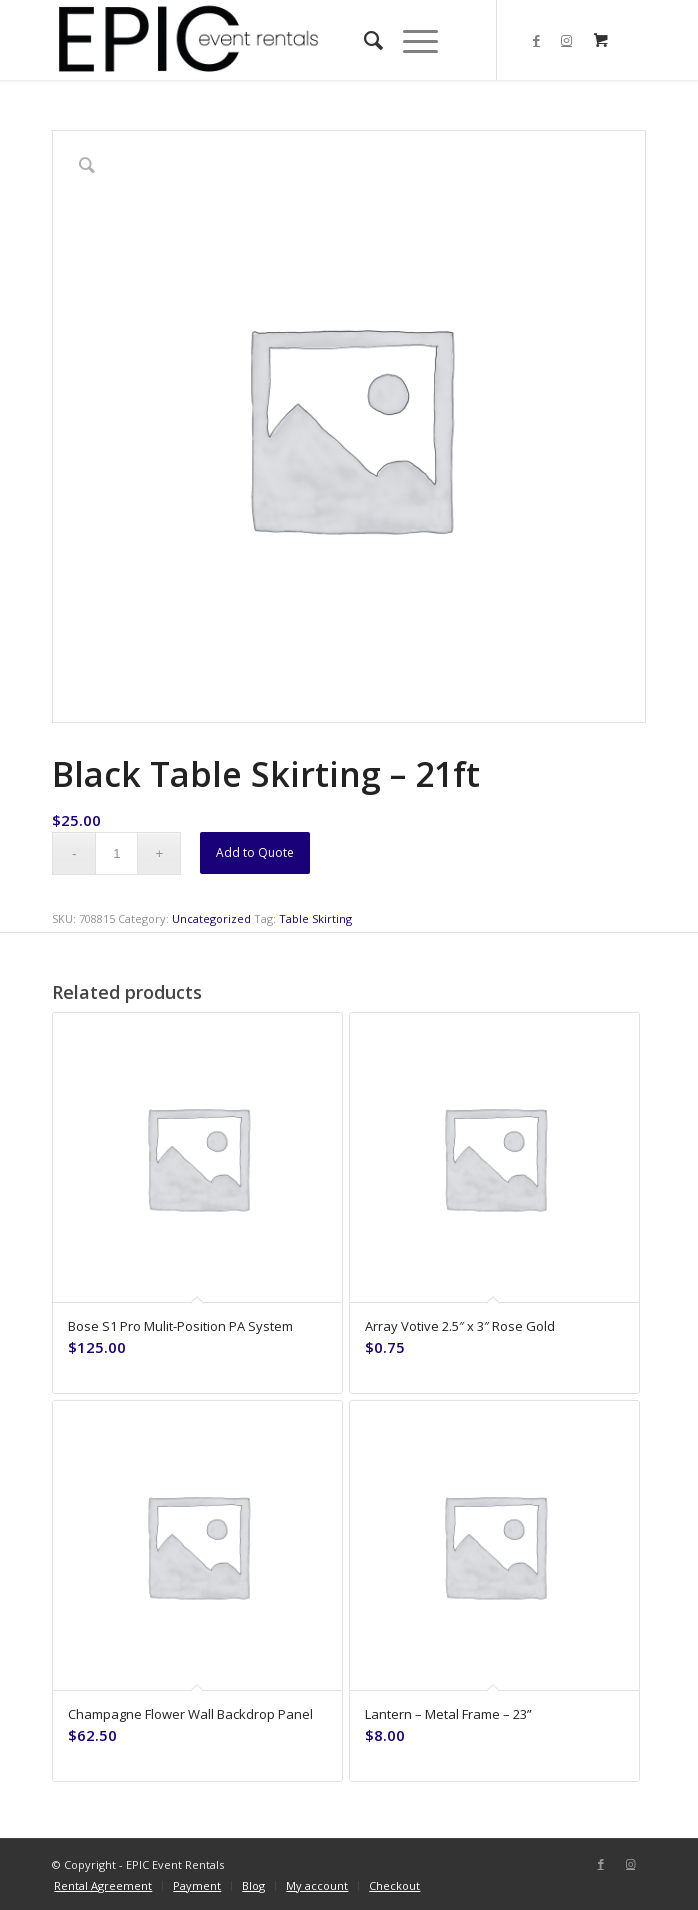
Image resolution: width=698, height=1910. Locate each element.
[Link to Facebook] (537, 40)
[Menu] (410, 40)
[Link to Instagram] (567, 40)
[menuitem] (363, 40)
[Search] (363, 40)
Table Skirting (315, 918)
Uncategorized (211, 918)
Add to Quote (255, 852)
